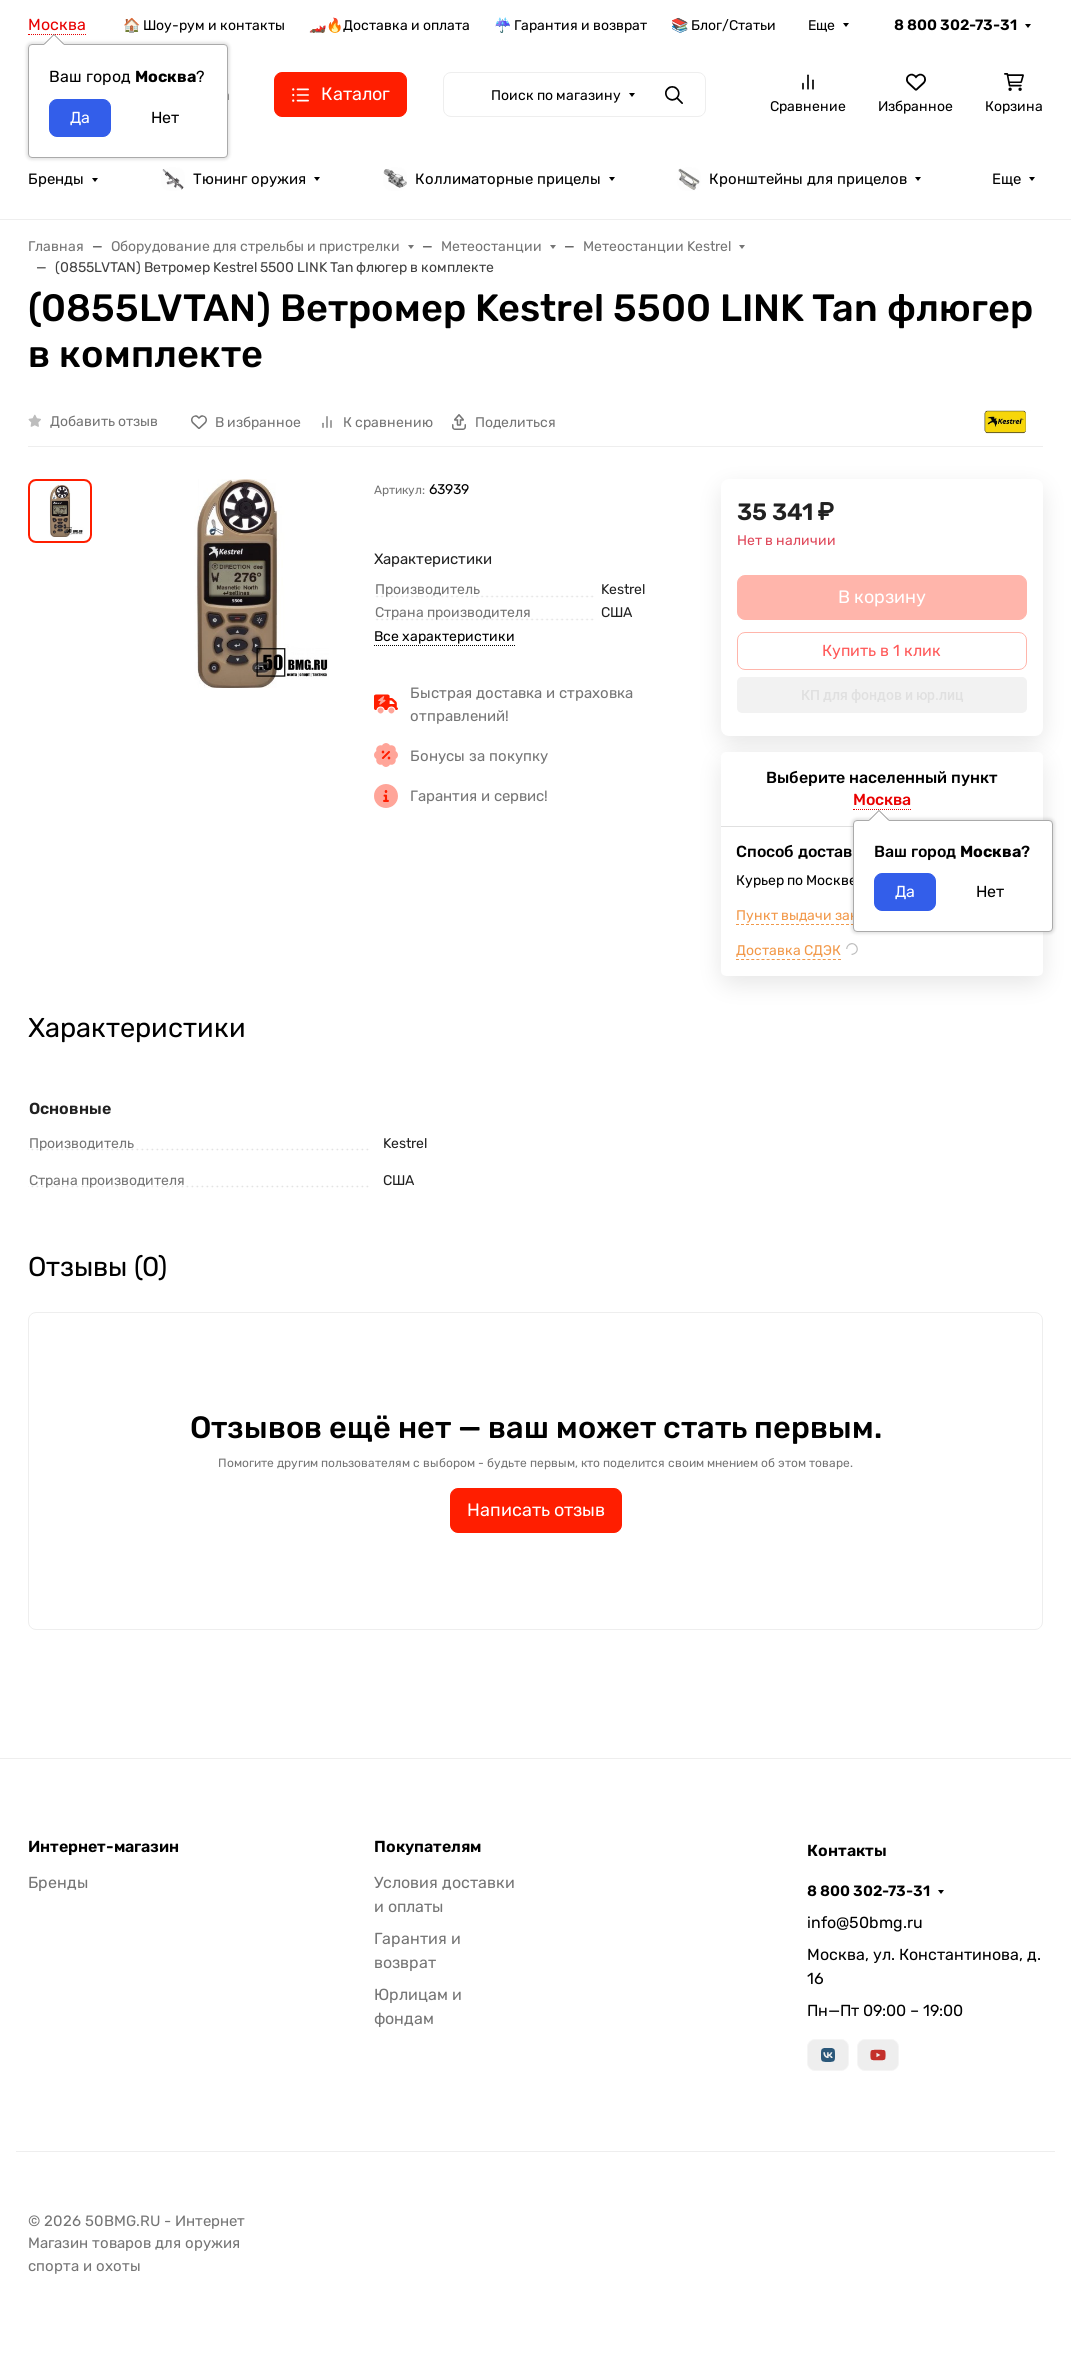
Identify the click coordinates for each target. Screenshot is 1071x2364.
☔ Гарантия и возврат (570, 25)
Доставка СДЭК (788, 950)
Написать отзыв (536, 1510)
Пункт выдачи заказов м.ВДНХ (840, 915)
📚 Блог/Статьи (723, 25)
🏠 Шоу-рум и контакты (204, 25)
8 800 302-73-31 (955, 25)
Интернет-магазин (103, 1847)
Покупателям (427, 1847)
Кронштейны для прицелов (792, 179)
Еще (821, 25)
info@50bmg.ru (865, 1922)
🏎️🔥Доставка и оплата (389, 25)
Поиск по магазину (556, 95)
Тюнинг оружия (233, 179)
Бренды (56, 179)
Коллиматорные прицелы (492, 179)
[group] (237, 584)
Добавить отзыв (104, 421)
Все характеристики (444, 636)
